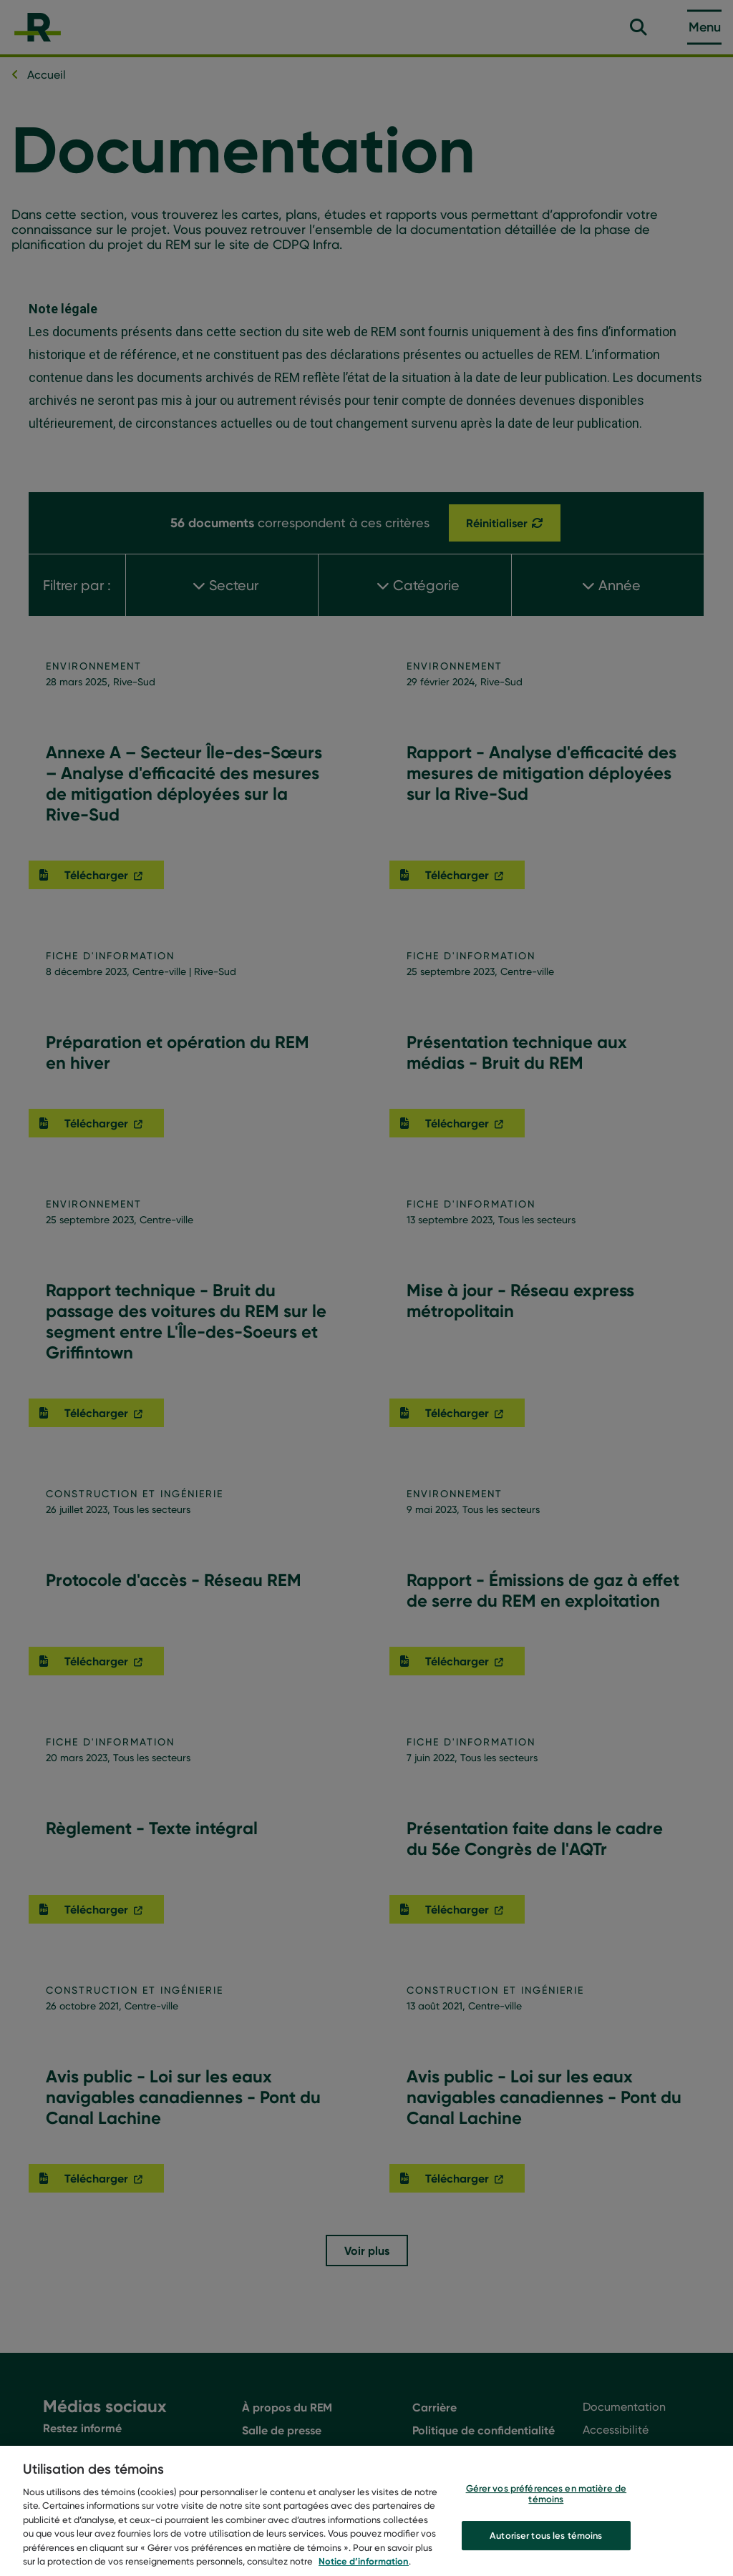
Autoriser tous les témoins (546, 2549)
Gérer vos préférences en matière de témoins (546, 2506)
